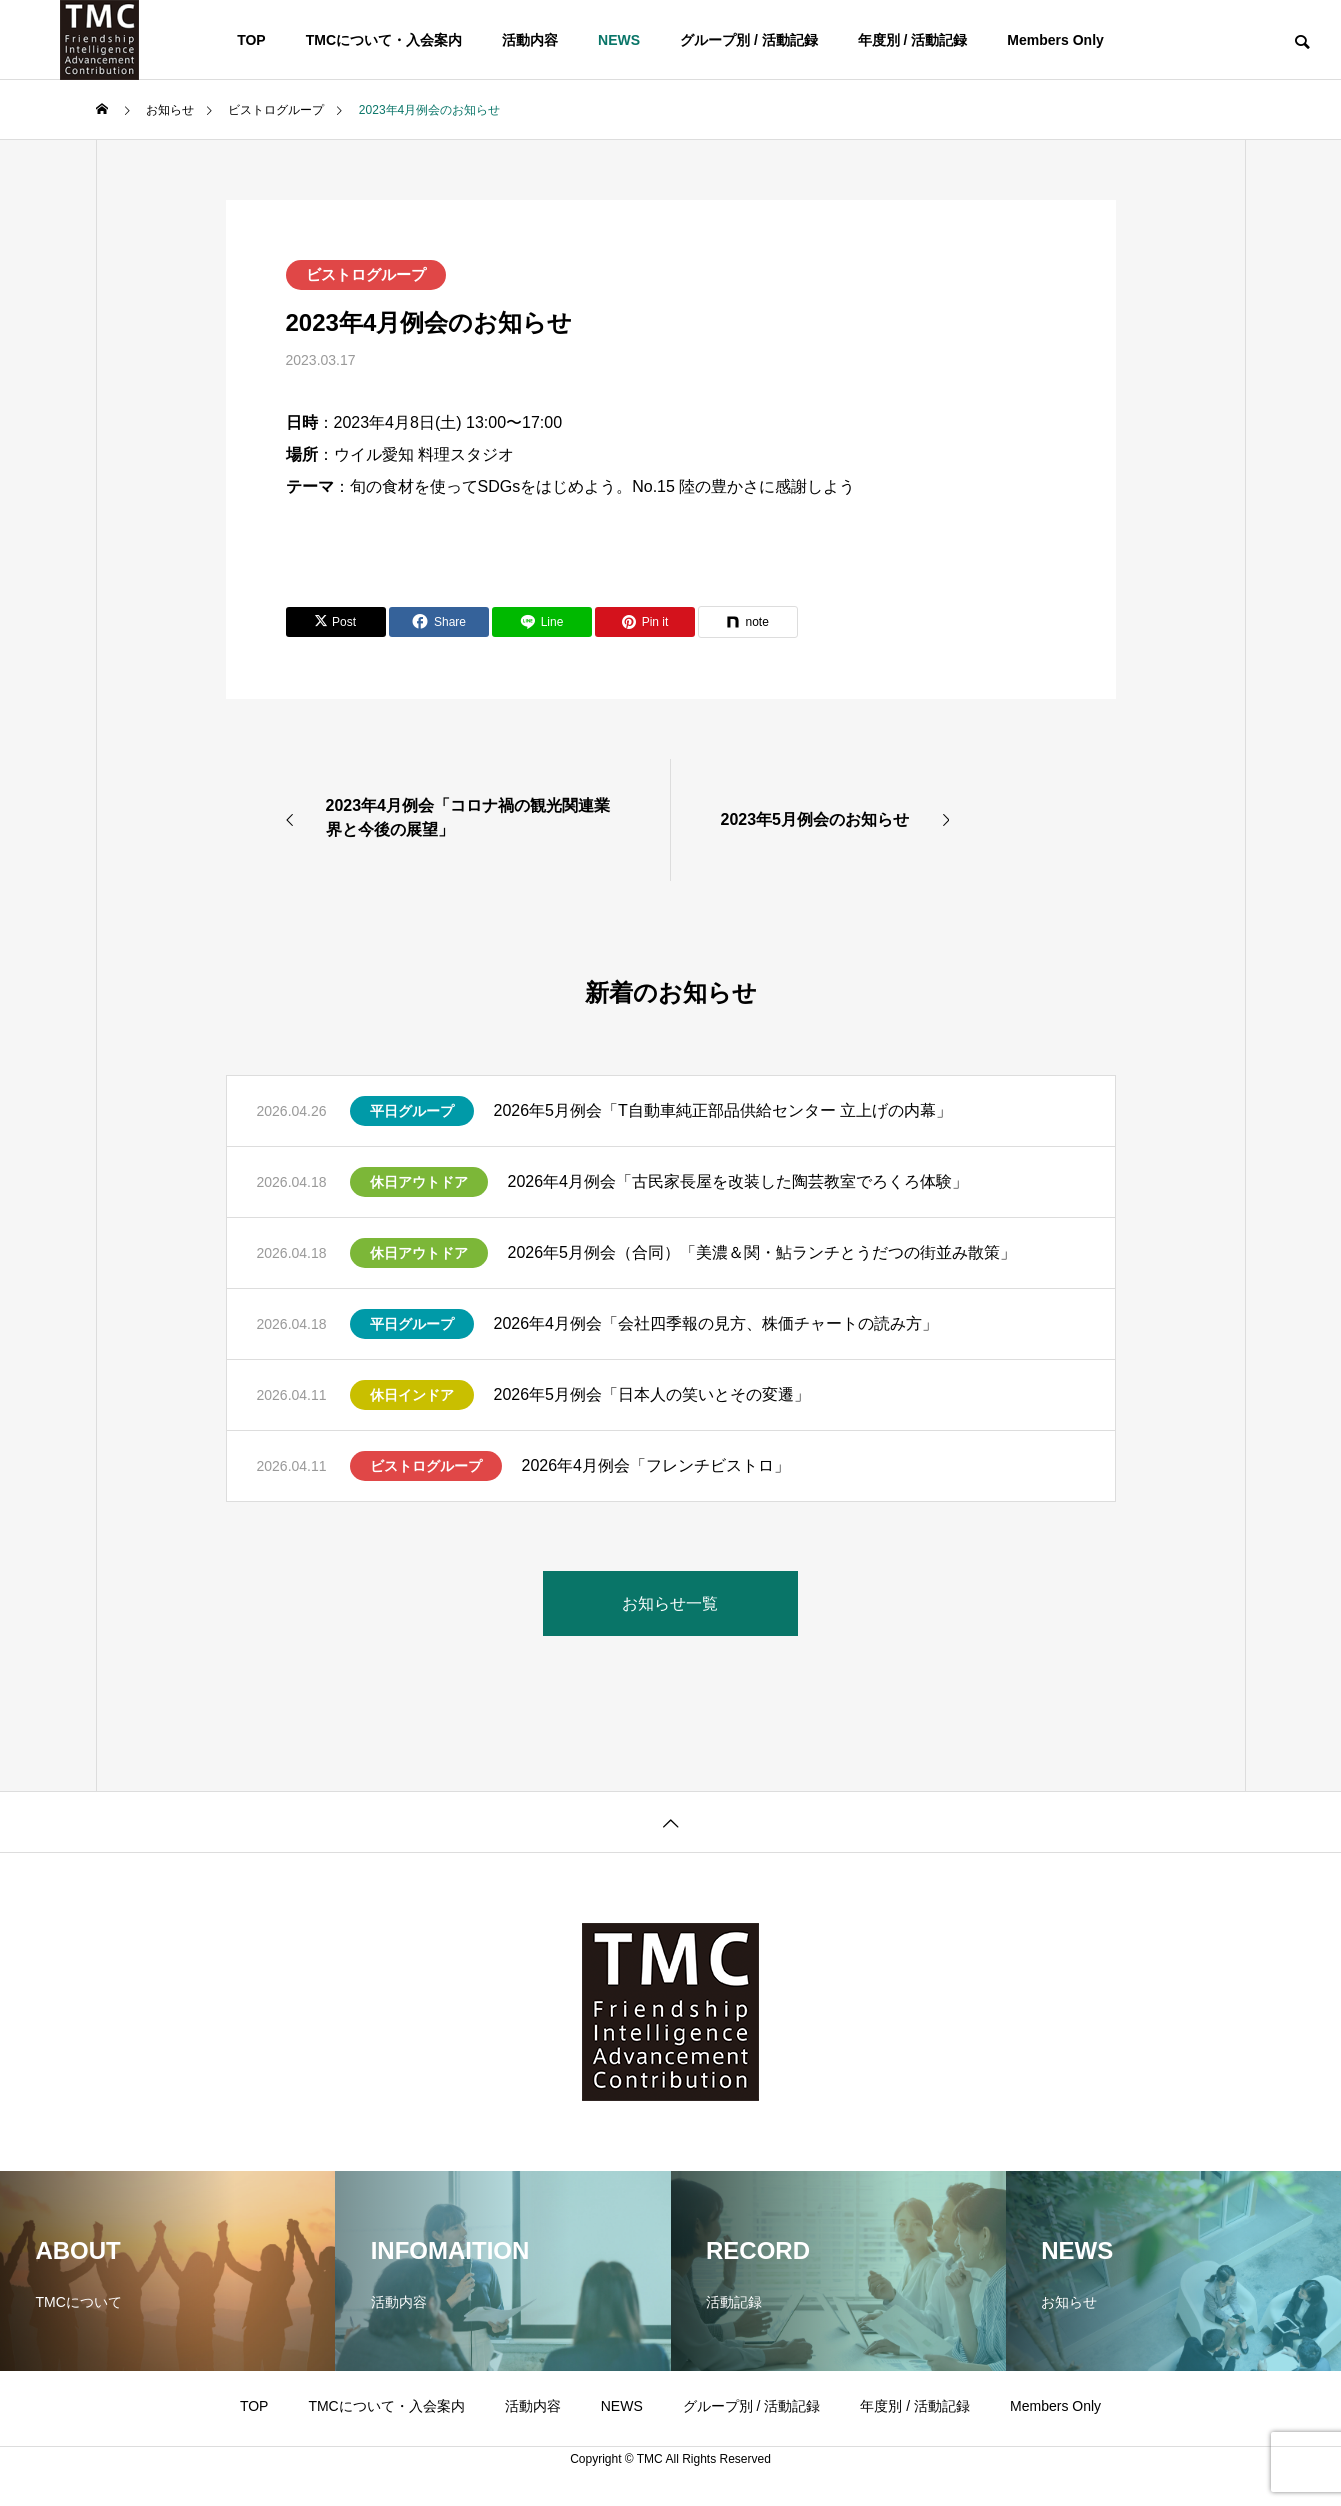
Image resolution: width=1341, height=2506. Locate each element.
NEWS (619, 40)
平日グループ (412, 1111)
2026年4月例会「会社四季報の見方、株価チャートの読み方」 (716, 1323)
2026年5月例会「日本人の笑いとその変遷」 (652, 1394)
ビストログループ (366, 274)
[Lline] (542, 622)
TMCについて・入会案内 (384, 40)
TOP (251, 40)
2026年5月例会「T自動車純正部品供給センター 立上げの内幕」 (723, 1110)
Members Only (1055, 40)
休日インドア (412, 1395)
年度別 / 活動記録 (913, 40)
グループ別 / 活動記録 (749, 40)
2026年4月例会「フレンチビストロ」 (656, 1465)
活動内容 (530, 40)
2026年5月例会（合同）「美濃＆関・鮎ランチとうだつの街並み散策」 (762, 1252)
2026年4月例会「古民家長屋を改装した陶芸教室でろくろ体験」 (738, 1181)
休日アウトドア (419, 1182)
